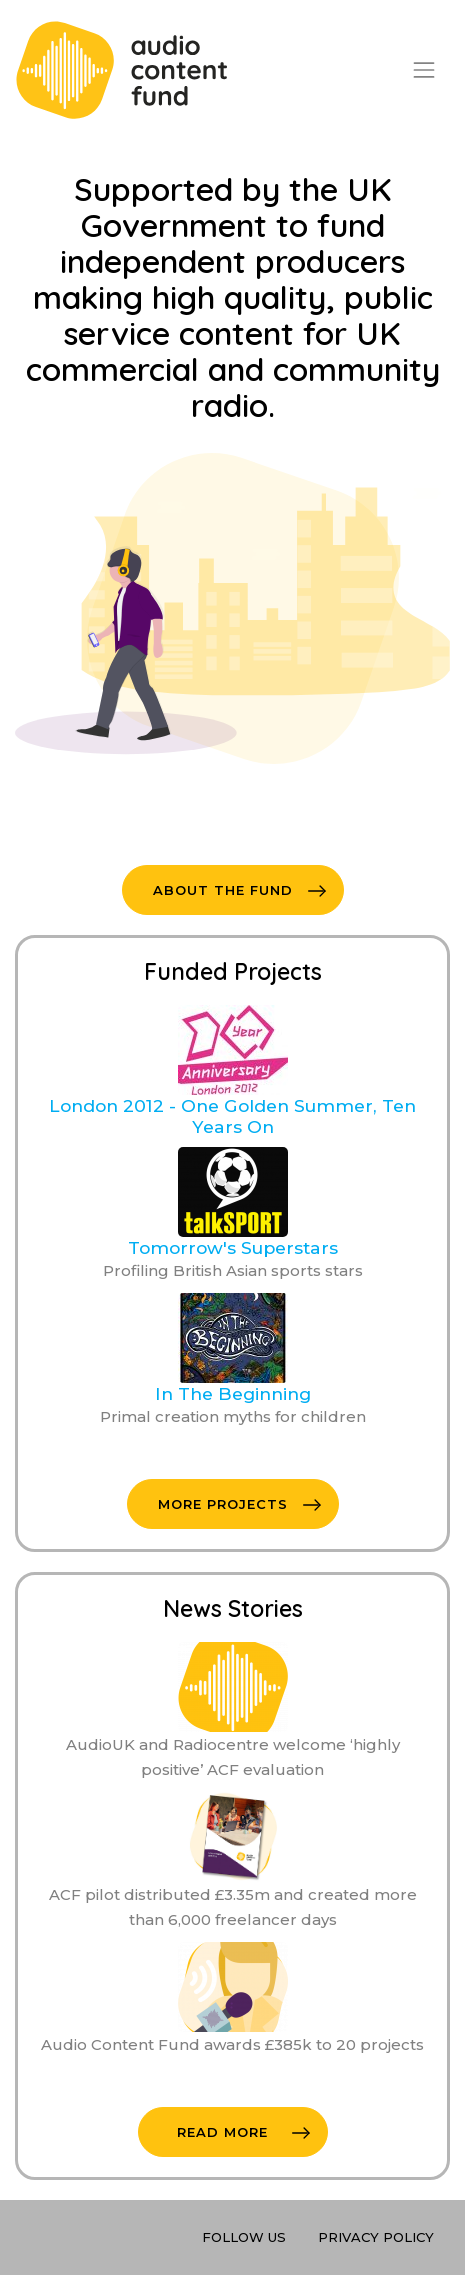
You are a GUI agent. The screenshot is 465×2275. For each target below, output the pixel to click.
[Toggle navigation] (424, 70)
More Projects (239, 1504)
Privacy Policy (376, 2237)
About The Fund (239, 890)
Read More (243, 2132)
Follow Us (244, 2237)
